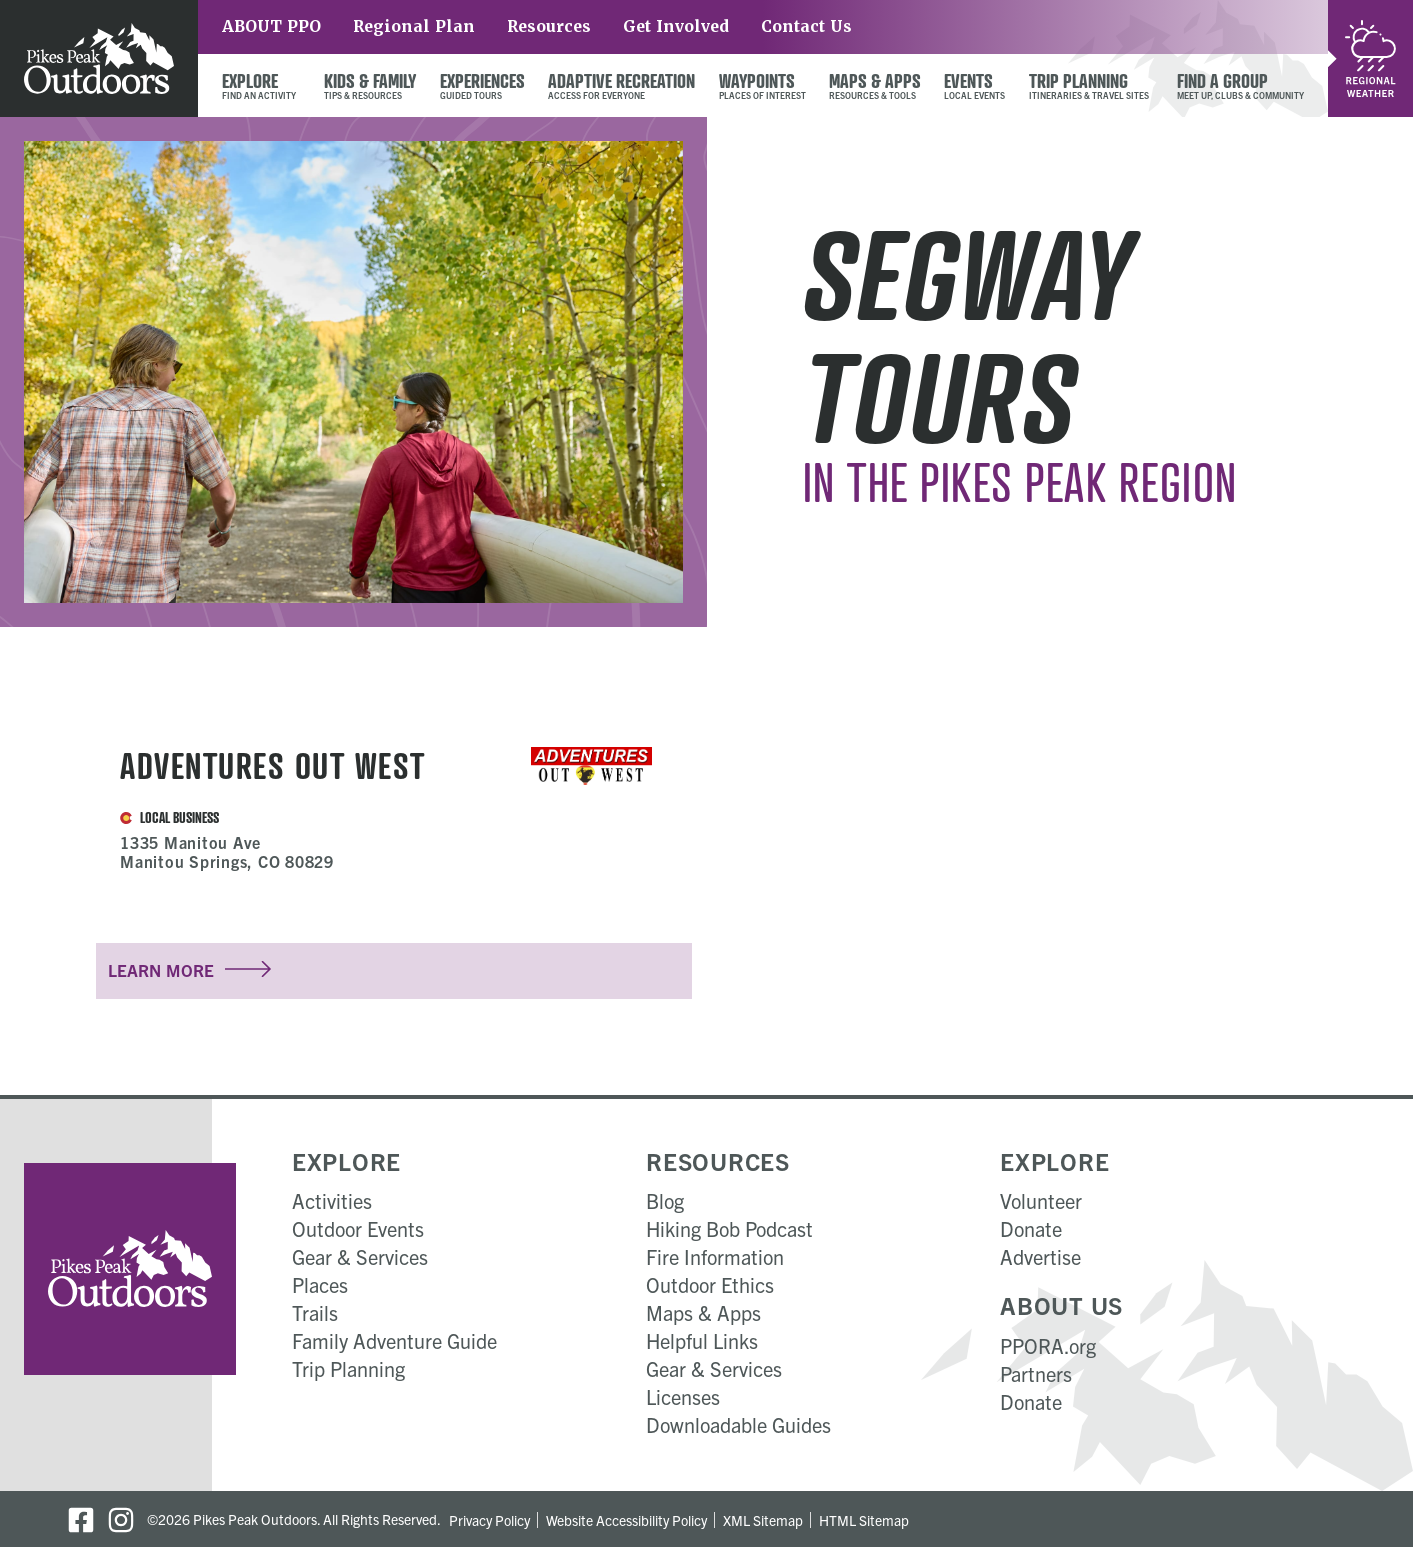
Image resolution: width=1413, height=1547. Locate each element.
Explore (346, 1161)
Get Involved (676, 26)
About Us (1061, 1305)
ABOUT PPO (271, 26)
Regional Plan (414, 26)
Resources (549, 26)
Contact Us (806, 26)
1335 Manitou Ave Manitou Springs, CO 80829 (227, 851)
